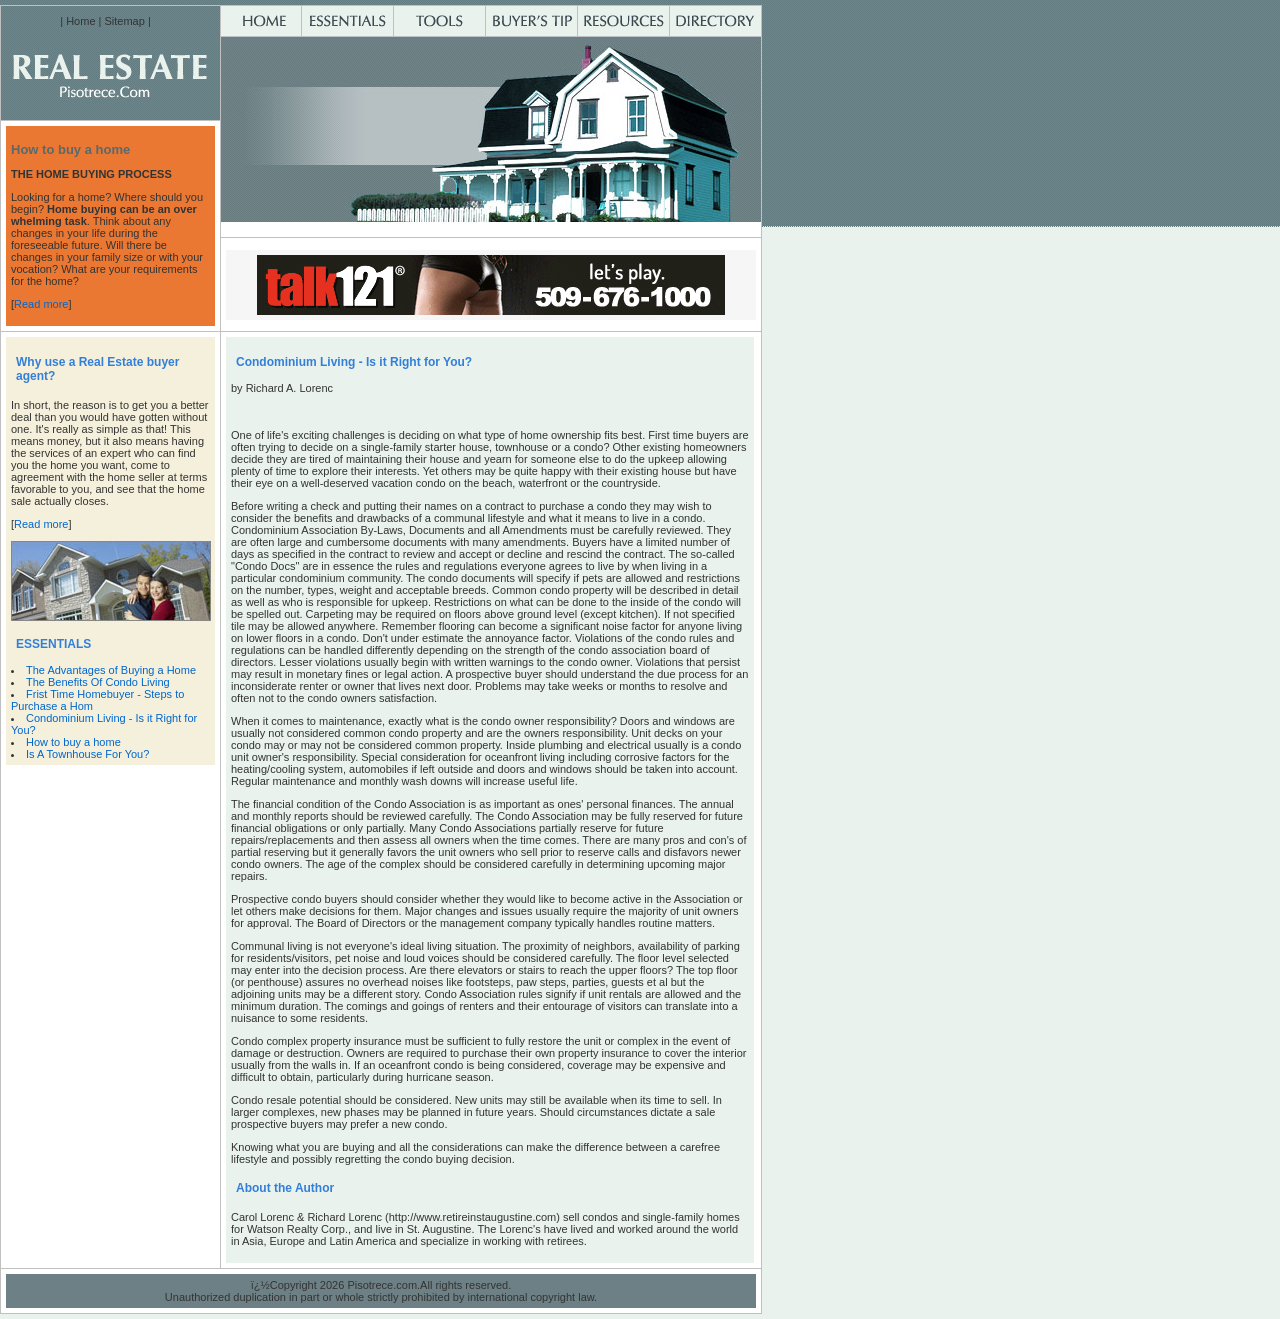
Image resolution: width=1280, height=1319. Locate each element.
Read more (41, 304)
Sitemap (124, 21)
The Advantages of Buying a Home (111, 670)
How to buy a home (76, 742)
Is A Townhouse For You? (90, 754)
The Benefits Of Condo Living (98, 682)
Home (80, 21)
